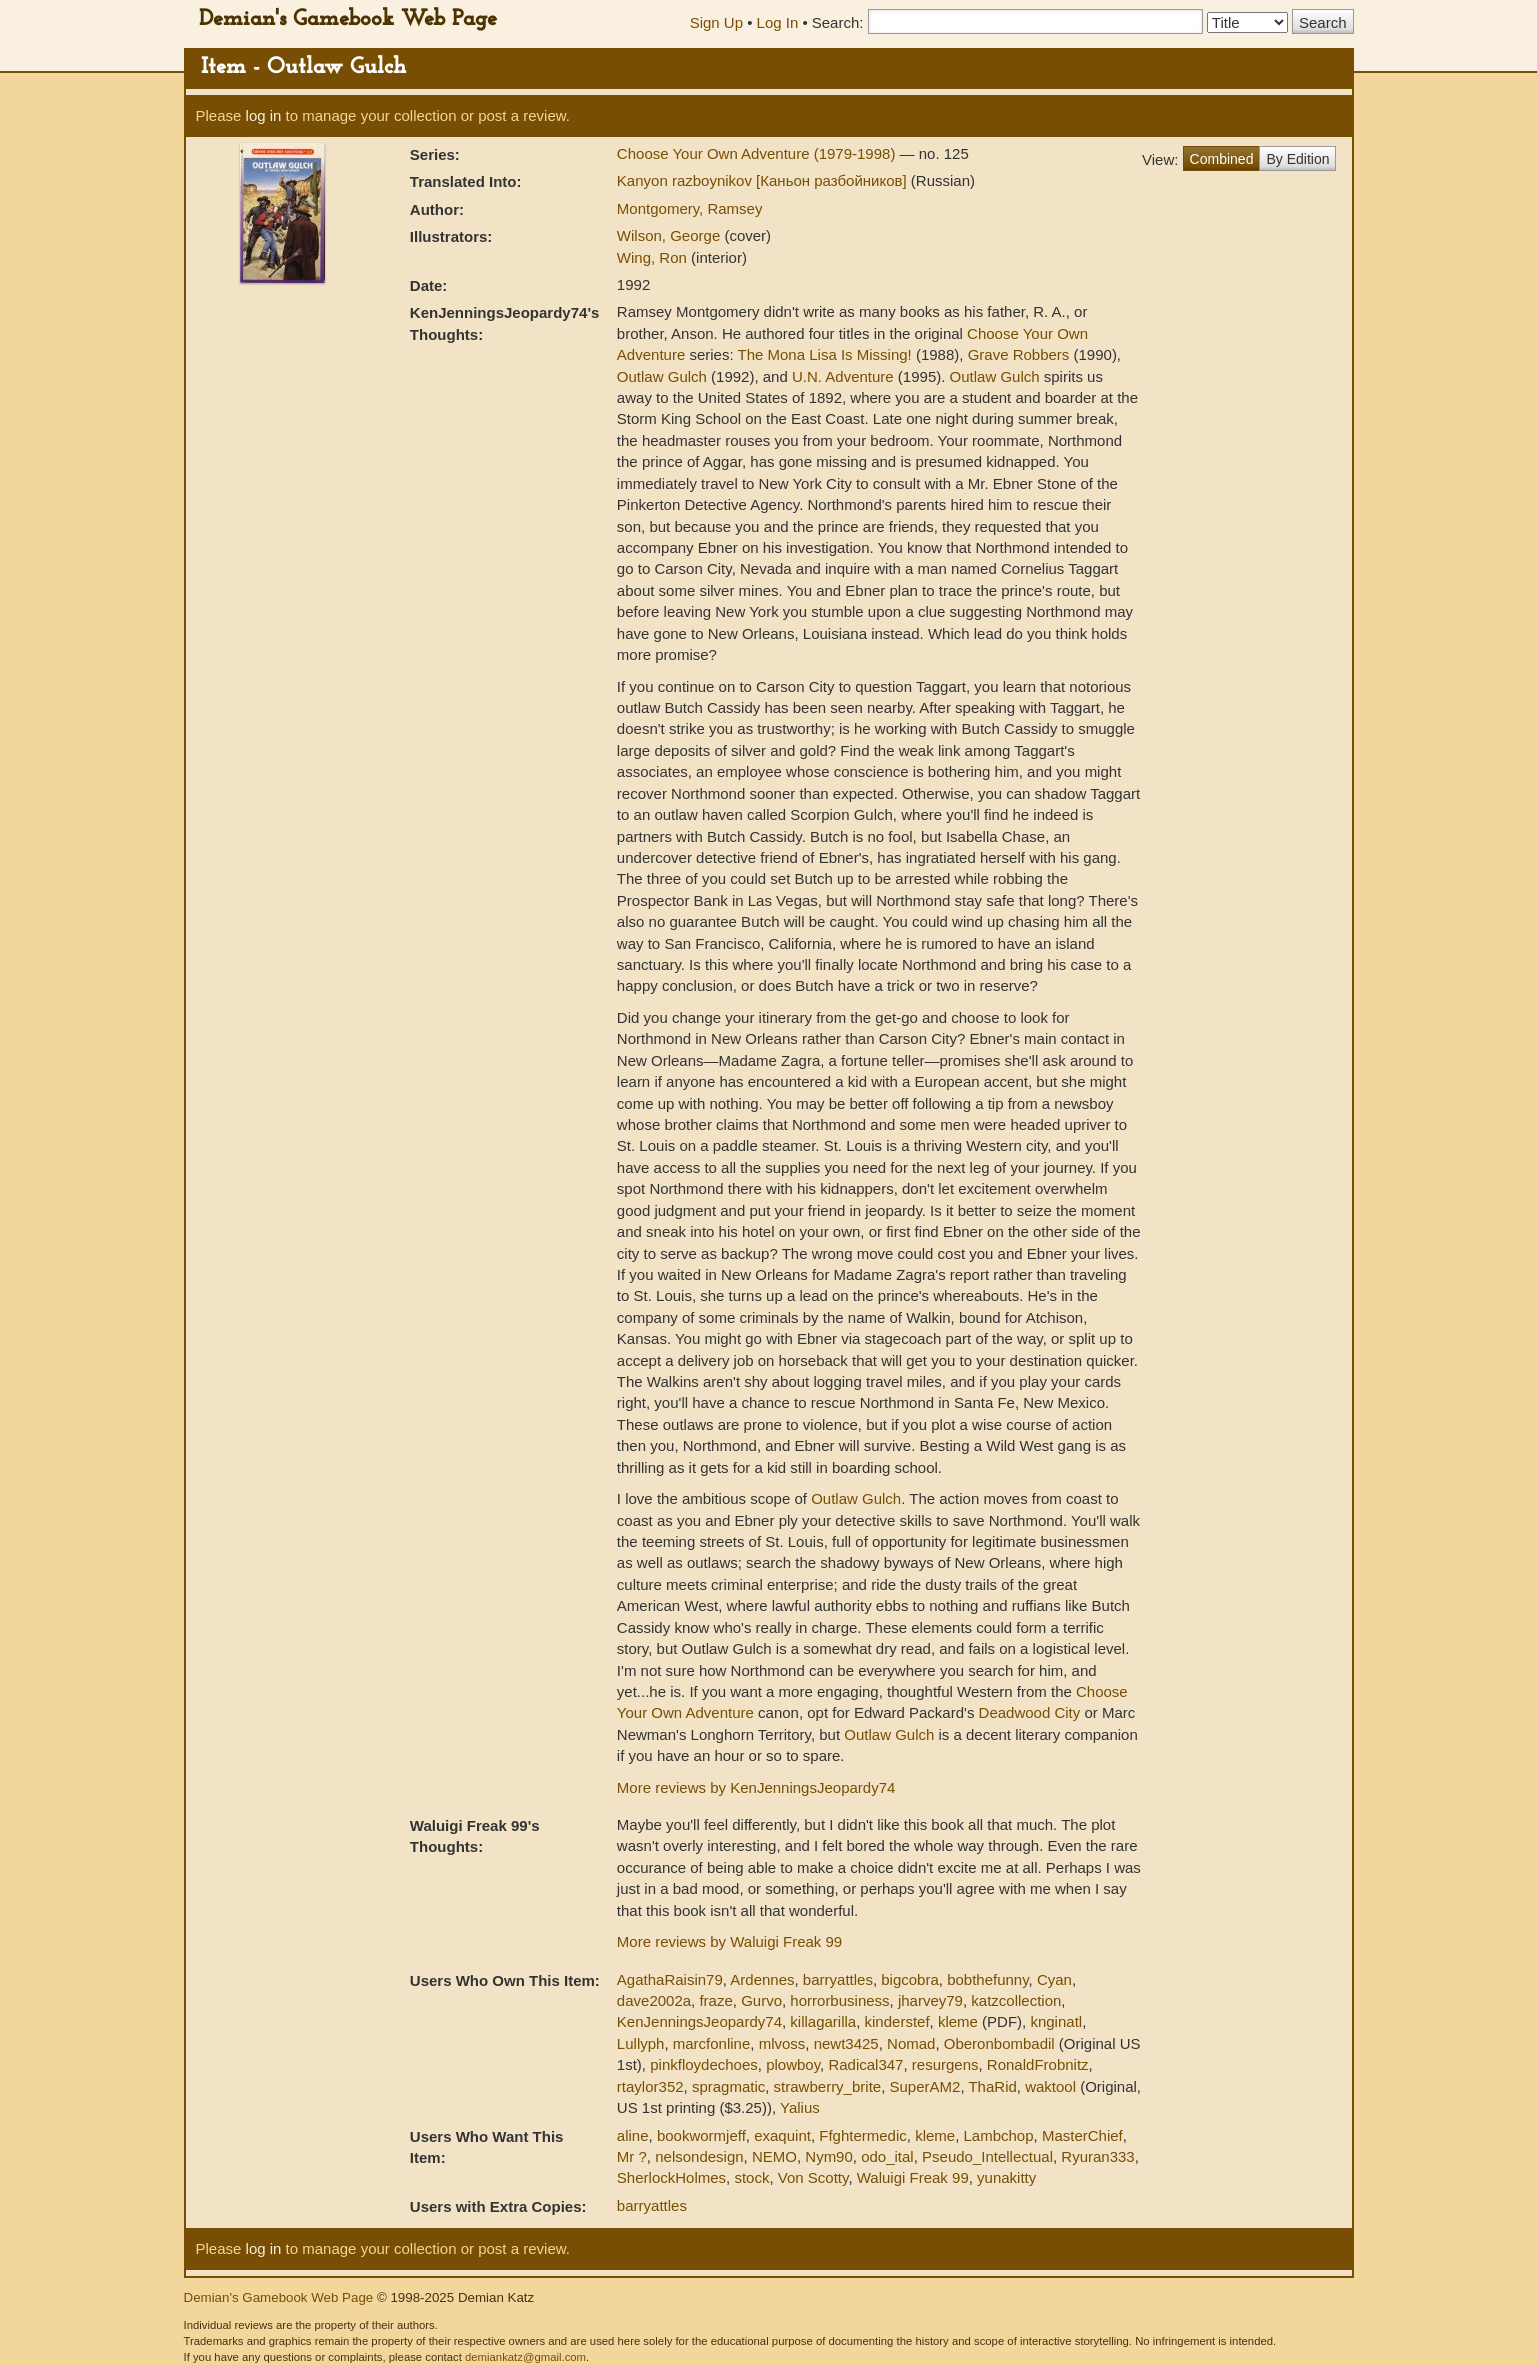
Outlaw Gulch (662, 376)
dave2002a (654, 2000)
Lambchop (999, 2135)
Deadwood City (1030, 1712)
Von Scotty (813, 2177)
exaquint (782, 2135)
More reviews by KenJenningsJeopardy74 (756, 1787)
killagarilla (823, 2021)
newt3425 (846, 2043)
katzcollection (1016, 2000)
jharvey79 (930, 2000)
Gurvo (761, 2000)
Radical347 (865, 2064)
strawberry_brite (828, 2086)
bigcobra (910, 1979)
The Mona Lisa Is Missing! (825, 354)
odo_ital (887, 2156)
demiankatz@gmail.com (525, 2357)
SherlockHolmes (671, 2177)
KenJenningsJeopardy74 (699, 2021)
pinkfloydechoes (704, 2064)
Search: (838, 22)
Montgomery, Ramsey (690, 208)
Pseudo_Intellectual (987, 2156)
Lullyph (641, 2043)
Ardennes (762, 1979)
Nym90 (829, 2156)
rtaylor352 (650, 2086)
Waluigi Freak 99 (913, 2177)
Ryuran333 (1097, 2156)
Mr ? (632, 2156)
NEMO (774, 2156)
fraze (715, 2000)
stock (751, 2177)
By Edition (1297, 159)
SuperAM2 (925, 2086)
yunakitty (1006, 2177)
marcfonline (712, 2043)
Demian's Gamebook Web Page (348, 19)
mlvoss (782, 2043)
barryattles (838, 1979)
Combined (1222, 159)
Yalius (800, 2107)
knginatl (1056, 2021)
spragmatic (728, 2086)
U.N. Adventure (843, 376)
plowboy (793, 2064)
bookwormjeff (701, 2135)
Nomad (911, 2043)
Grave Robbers (1019, 354)
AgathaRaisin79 (670, 1979)
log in (264, 115)
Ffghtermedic (863, 2135)
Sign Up (716, 22)
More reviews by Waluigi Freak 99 (729, 1941)
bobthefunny (987, 1979)
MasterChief (1082, 2135)
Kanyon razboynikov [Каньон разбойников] (764, 180)
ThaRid (992, 2086)
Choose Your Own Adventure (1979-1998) (758, 153)
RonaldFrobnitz (1038, 2064)
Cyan (1054, 1979)
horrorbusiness (839, 2000)
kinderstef (897, 2021)
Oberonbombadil (999, 2043)
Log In (778, 22)
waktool (1050, 2086)
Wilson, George (671, 235)
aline (633, 2135)
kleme (958, 2021)
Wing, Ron (654, 257)
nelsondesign (699, 2156)
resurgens (945, 2064)
